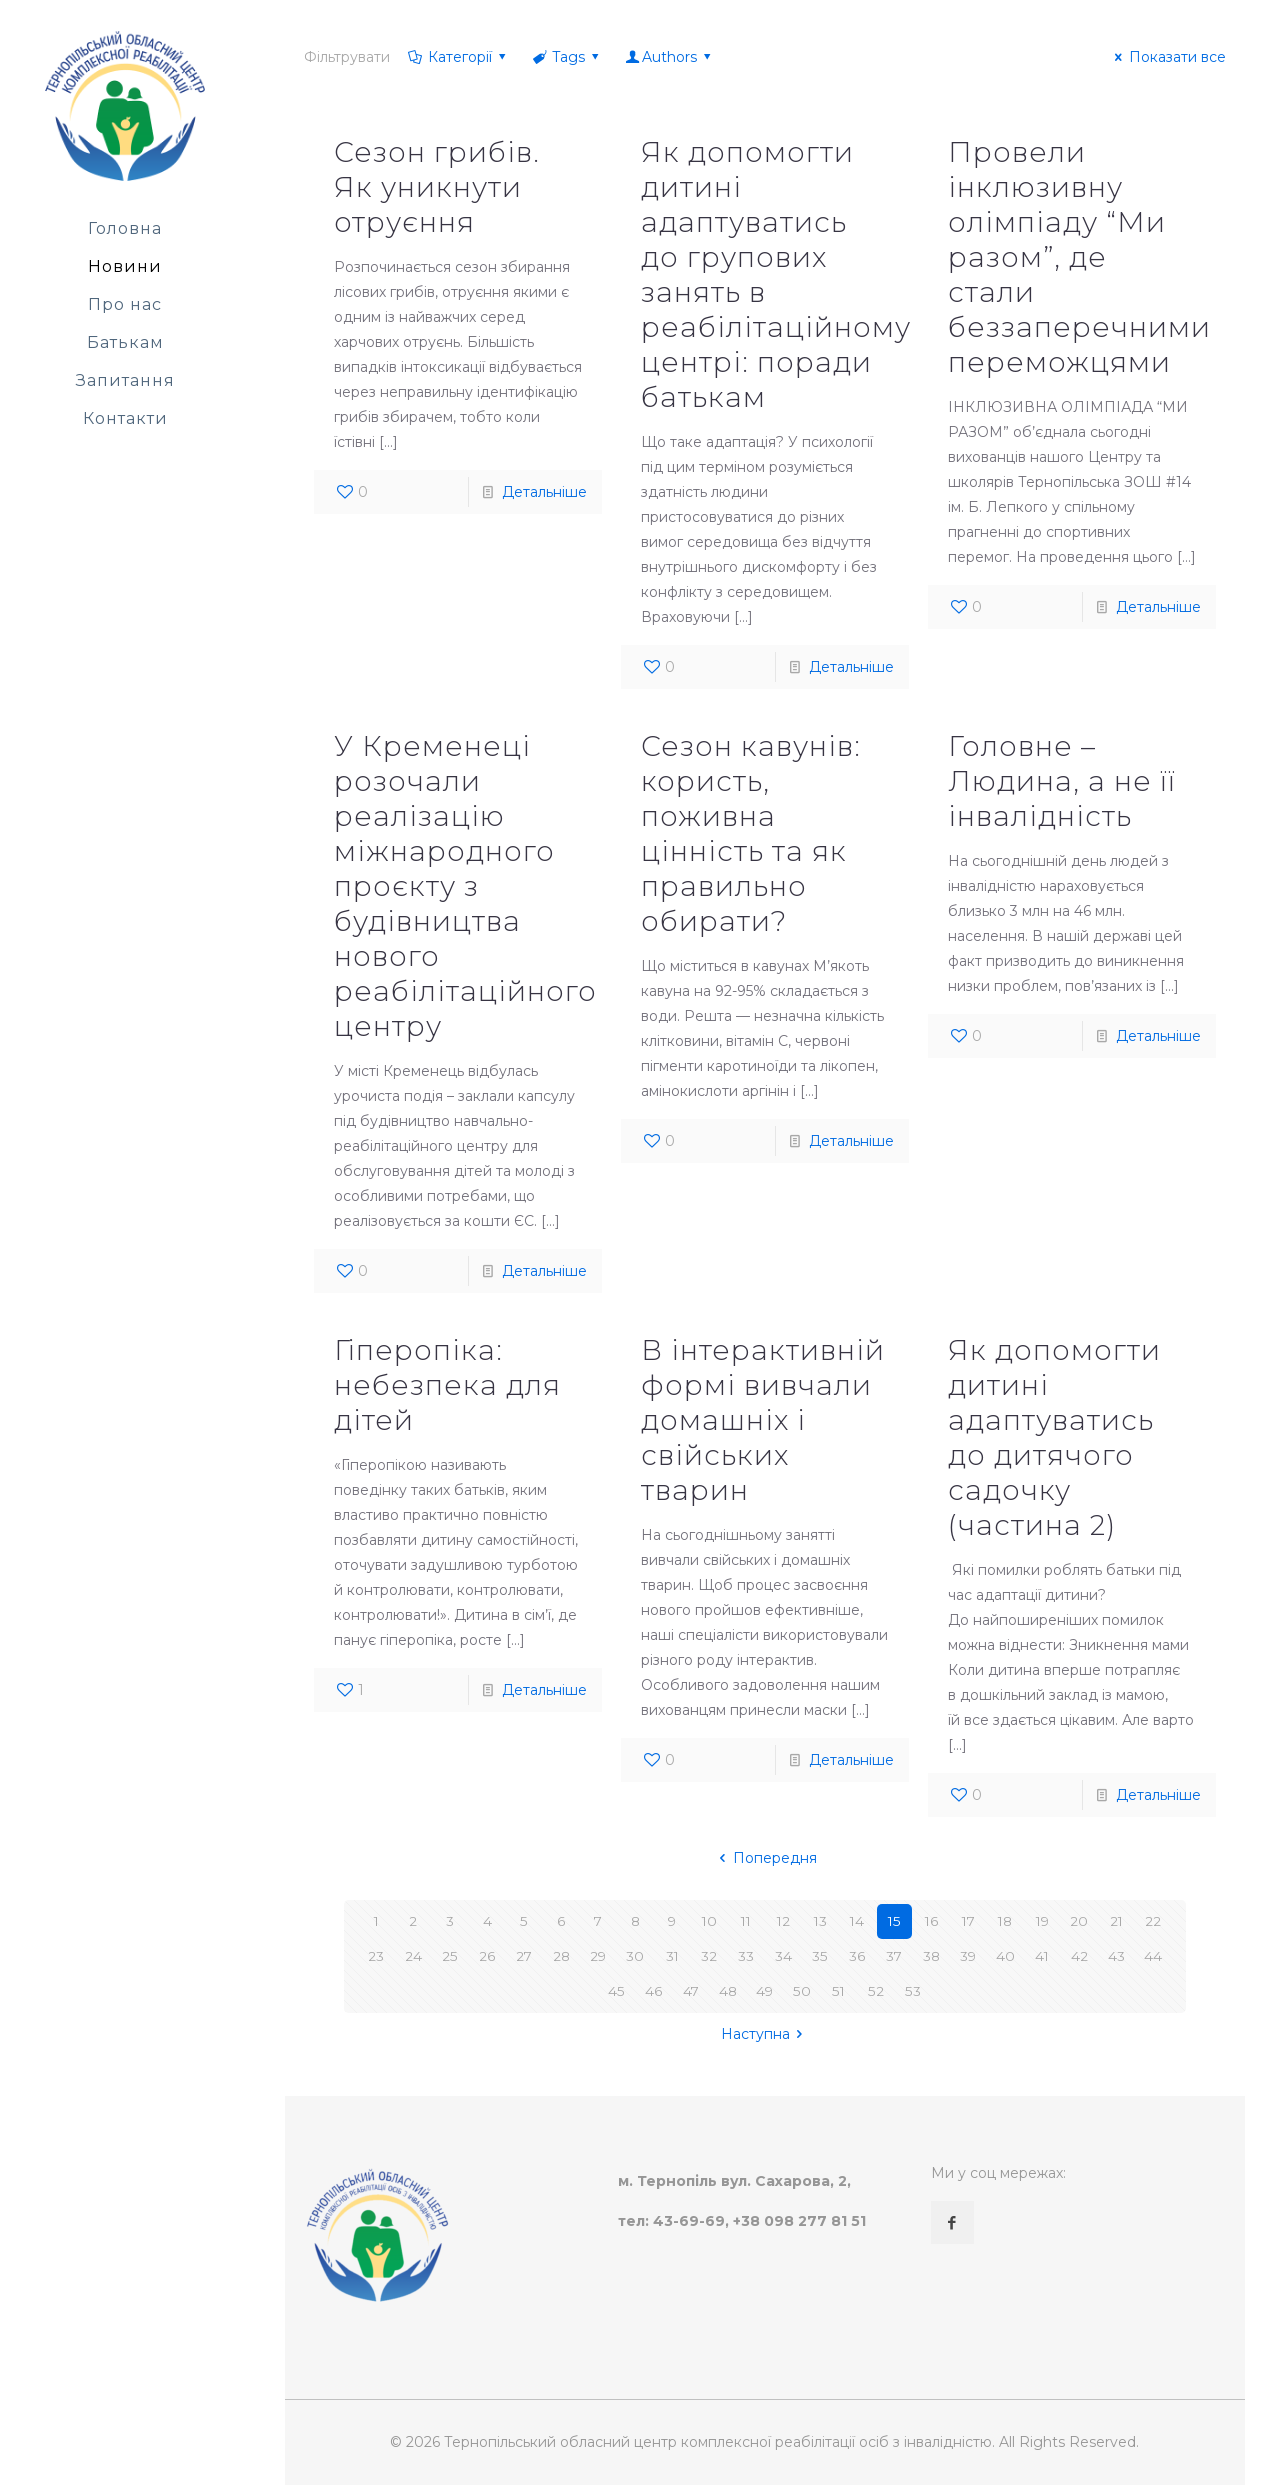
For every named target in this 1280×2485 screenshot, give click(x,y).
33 (746, 1956)
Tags (567, 57)
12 (783, 1921)
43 (1116, 1956)
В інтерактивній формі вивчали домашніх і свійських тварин (763, 1420)
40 (1005, 1956)
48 (727, 1991)
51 (838, 1991)
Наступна (765, 2034)
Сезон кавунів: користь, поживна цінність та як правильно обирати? (751, 833)
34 (783, 1956)
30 (635, 1956)
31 (672, 1956)
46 (653, 1991)
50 (801, 1991)
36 (857, 1956)
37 (894, 1956)
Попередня (765, 1858)
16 (931, 1921)
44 (1153, 1956)
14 (857, 1921)
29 (598, 1956)
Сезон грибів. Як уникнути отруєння (437, 187)
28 (561, 1956)
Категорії (458, 57)
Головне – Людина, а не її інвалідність (1062, 781)
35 (820, 1956)
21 (1116, 1921)
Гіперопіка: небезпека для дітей (447, 1385)
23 (376, 1956)
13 (820, 1921)
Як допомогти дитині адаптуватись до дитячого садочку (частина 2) (1054, 1437)
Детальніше (544, 492)
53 (912, 1991)
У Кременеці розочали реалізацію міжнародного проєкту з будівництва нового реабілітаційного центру (465, 886)
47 (690, 1991)
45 (617, 1991)
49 (765, 1991)
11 (746, 1921)
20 (1079, 1921)
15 (894, 1921)
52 (875, 1991)
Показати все (1167, 57)
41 (1042, 1956)
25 (450, 1956)
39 (968, 1956)
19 (1042, 1921)
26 (487, 1956)
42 (1079, 1956)
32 (709, 1956)
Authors (670, 57)
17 (968, 1921)
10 (709, 1921)
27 (524, 1956)
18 (1005, 1921)
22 (1153, 1921)
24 (413, 1956)
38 (931, 1956)
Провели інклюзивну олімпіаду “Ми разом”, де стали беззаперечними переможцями (1079, 257)
